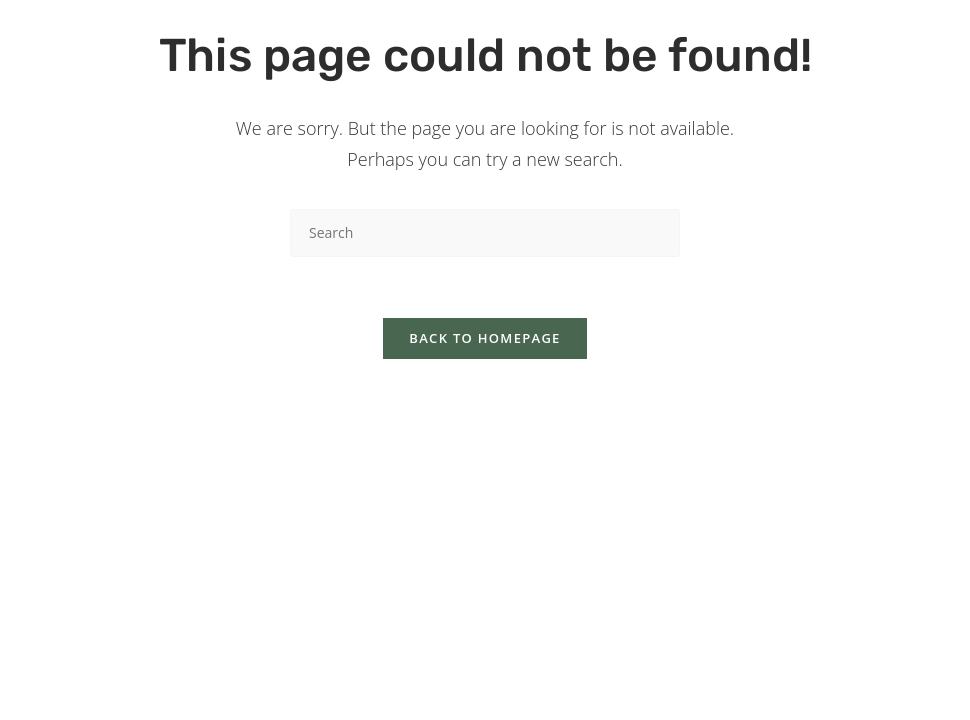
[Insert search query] (485, 232)
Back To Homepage (484, 338)
